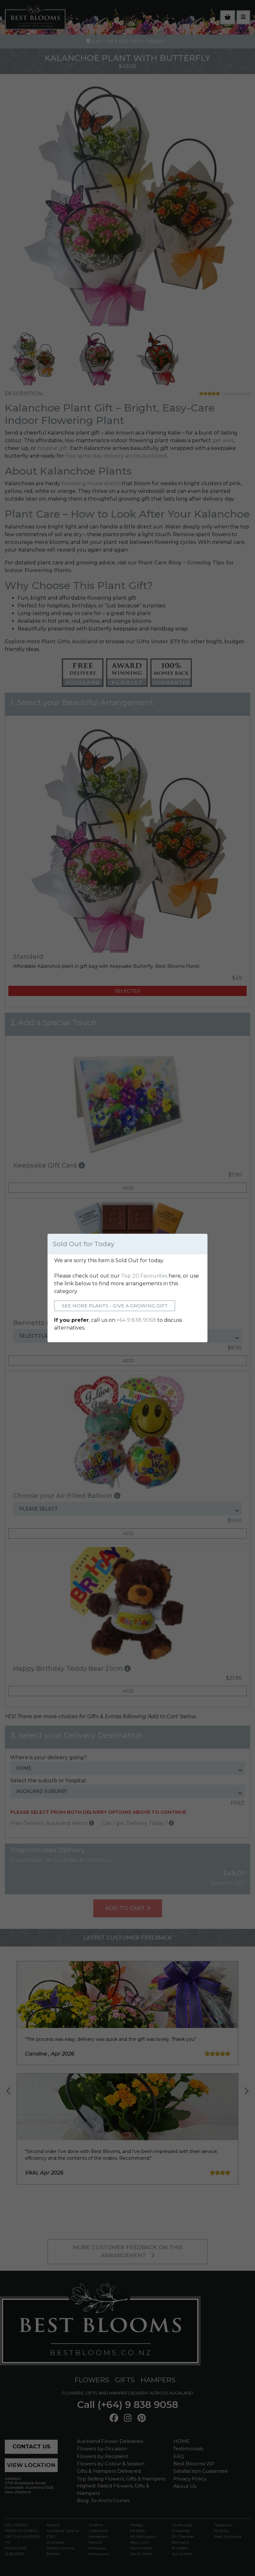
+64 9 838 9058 (136, 1320)
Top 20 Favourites (144, 1276)
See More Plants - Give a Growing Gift (115, 1306)
